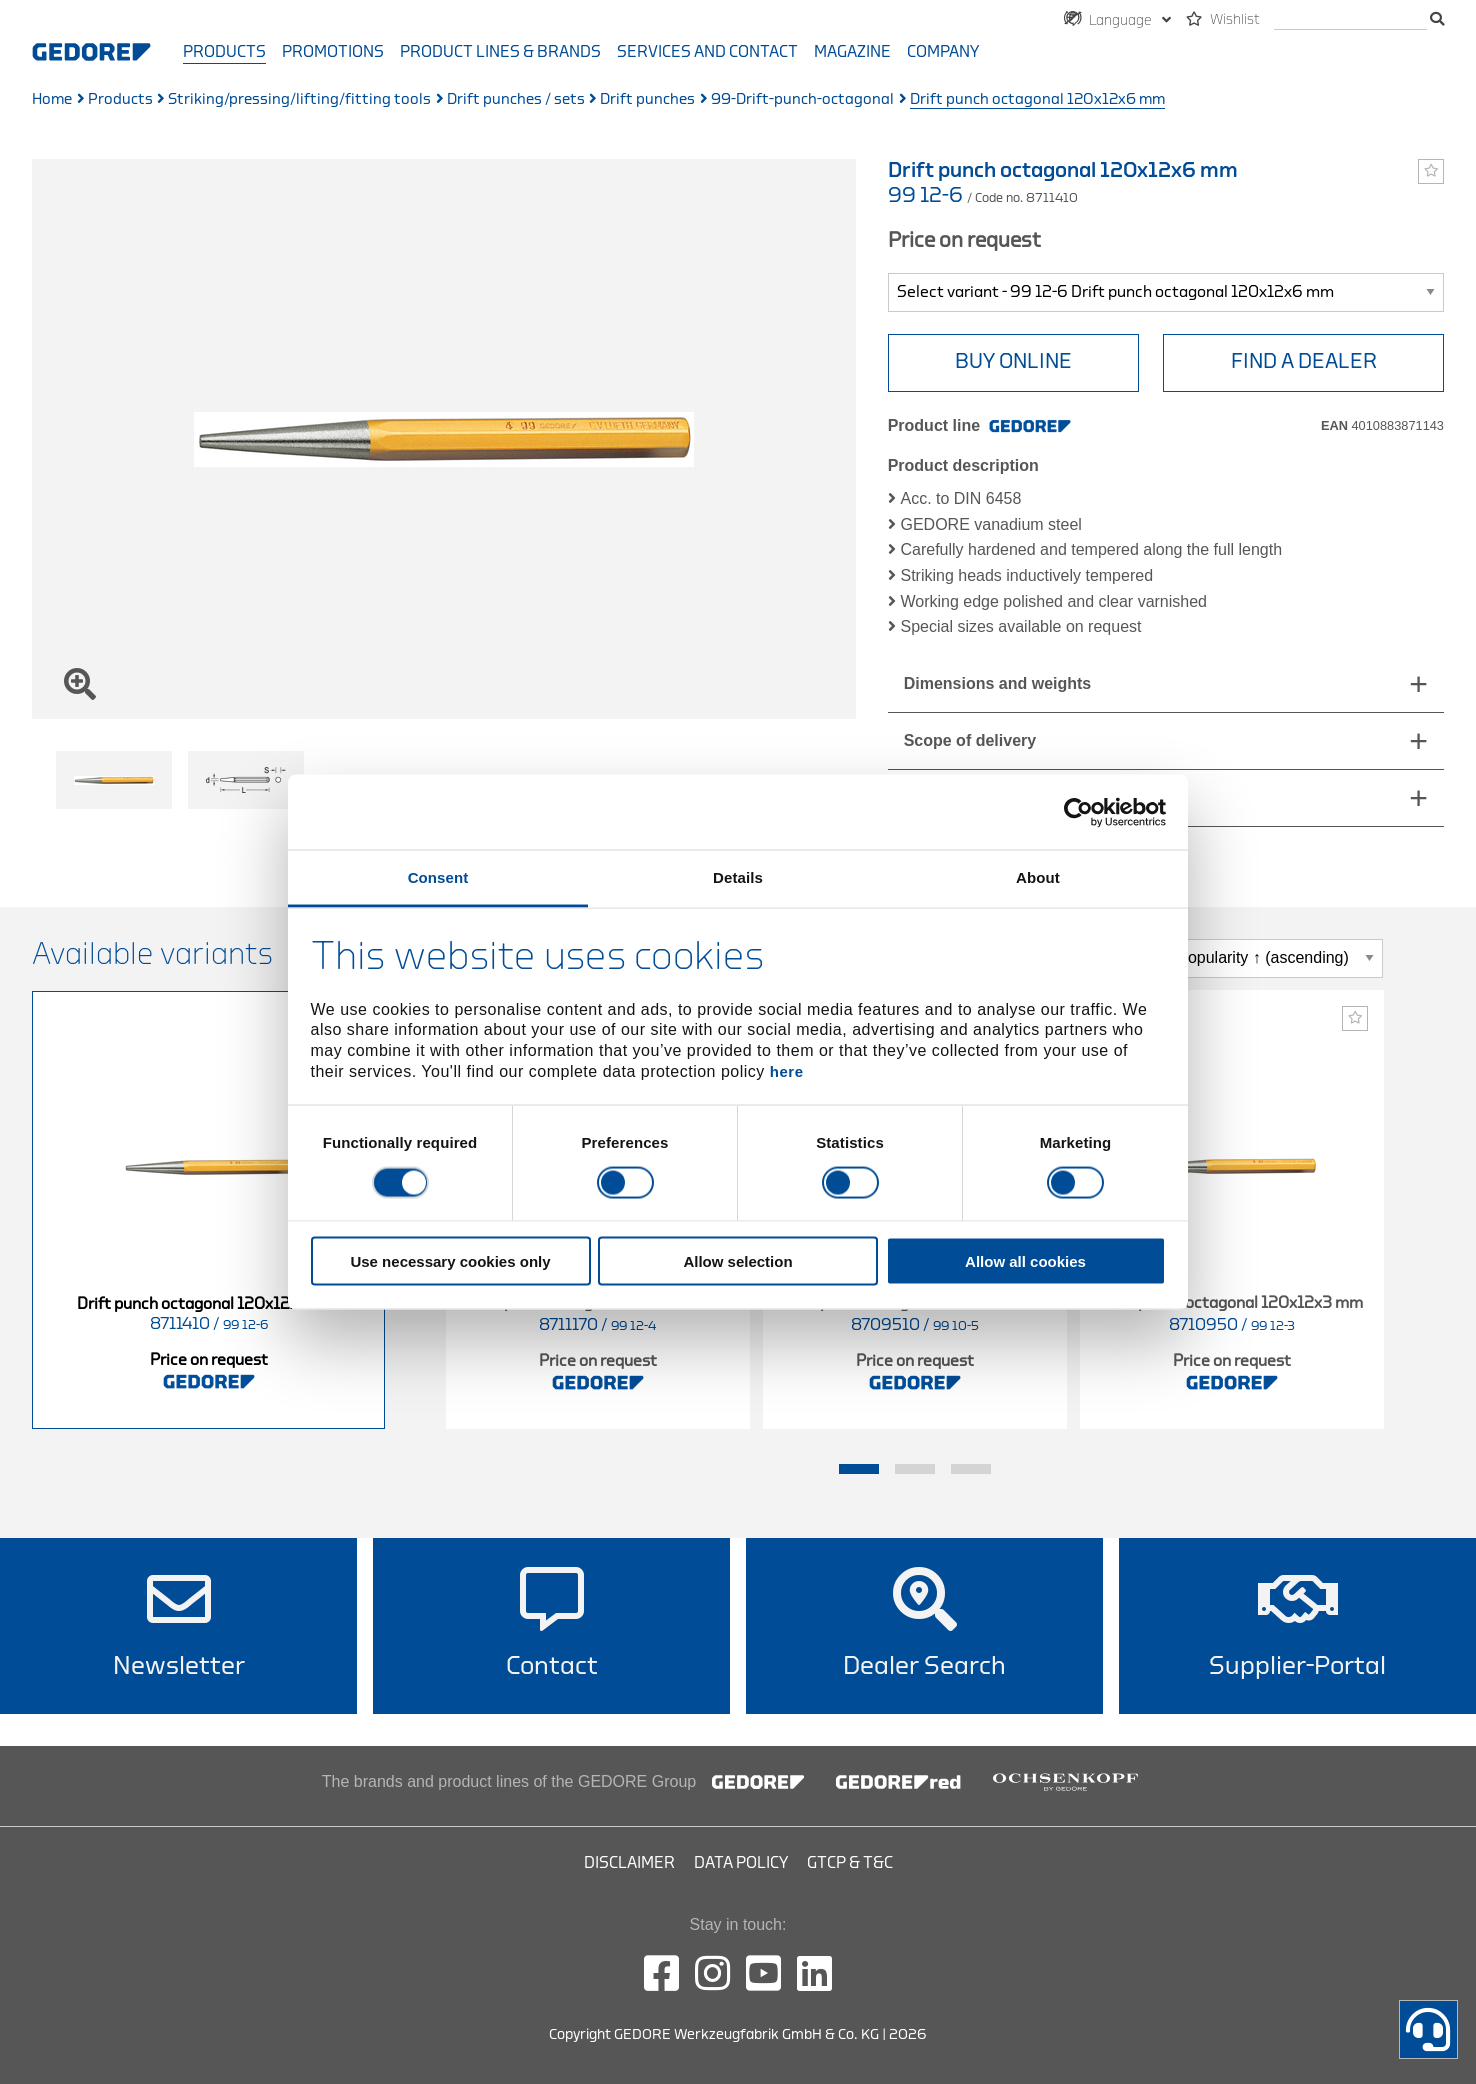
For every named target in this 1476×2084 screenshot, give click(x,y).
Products (224, 52)
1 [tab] (859, 1469)
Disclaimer (629, 1863)
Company (943, 52)
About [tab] (1038, 877)
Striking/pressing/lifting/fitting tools (299, 99)
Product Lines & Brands (500, 52)
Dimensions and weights (998, 683)
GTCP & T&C (850, 1863)
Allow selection (737, 1261)
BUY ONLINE (1013, 361)
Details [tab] (738, 877)
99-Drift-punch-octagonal (802, 99)
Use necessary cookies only (450, 1261)
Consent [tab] (438, 877)
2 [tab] (915, 1469)
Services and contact (707, 52)
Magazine (852, 52)
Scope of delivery (970, 740)
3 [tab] (971, 1469)
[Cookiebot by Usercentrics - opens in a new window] (1078, 812)
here (787, 1070)
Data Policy (741, 1863)
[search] (1350, 20)
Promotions (333, 52)
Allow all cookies (1025, 1261)
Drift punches (647, 99)
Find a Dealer (1304, 361)
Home (52, 99)
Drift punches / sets (516, 99)
